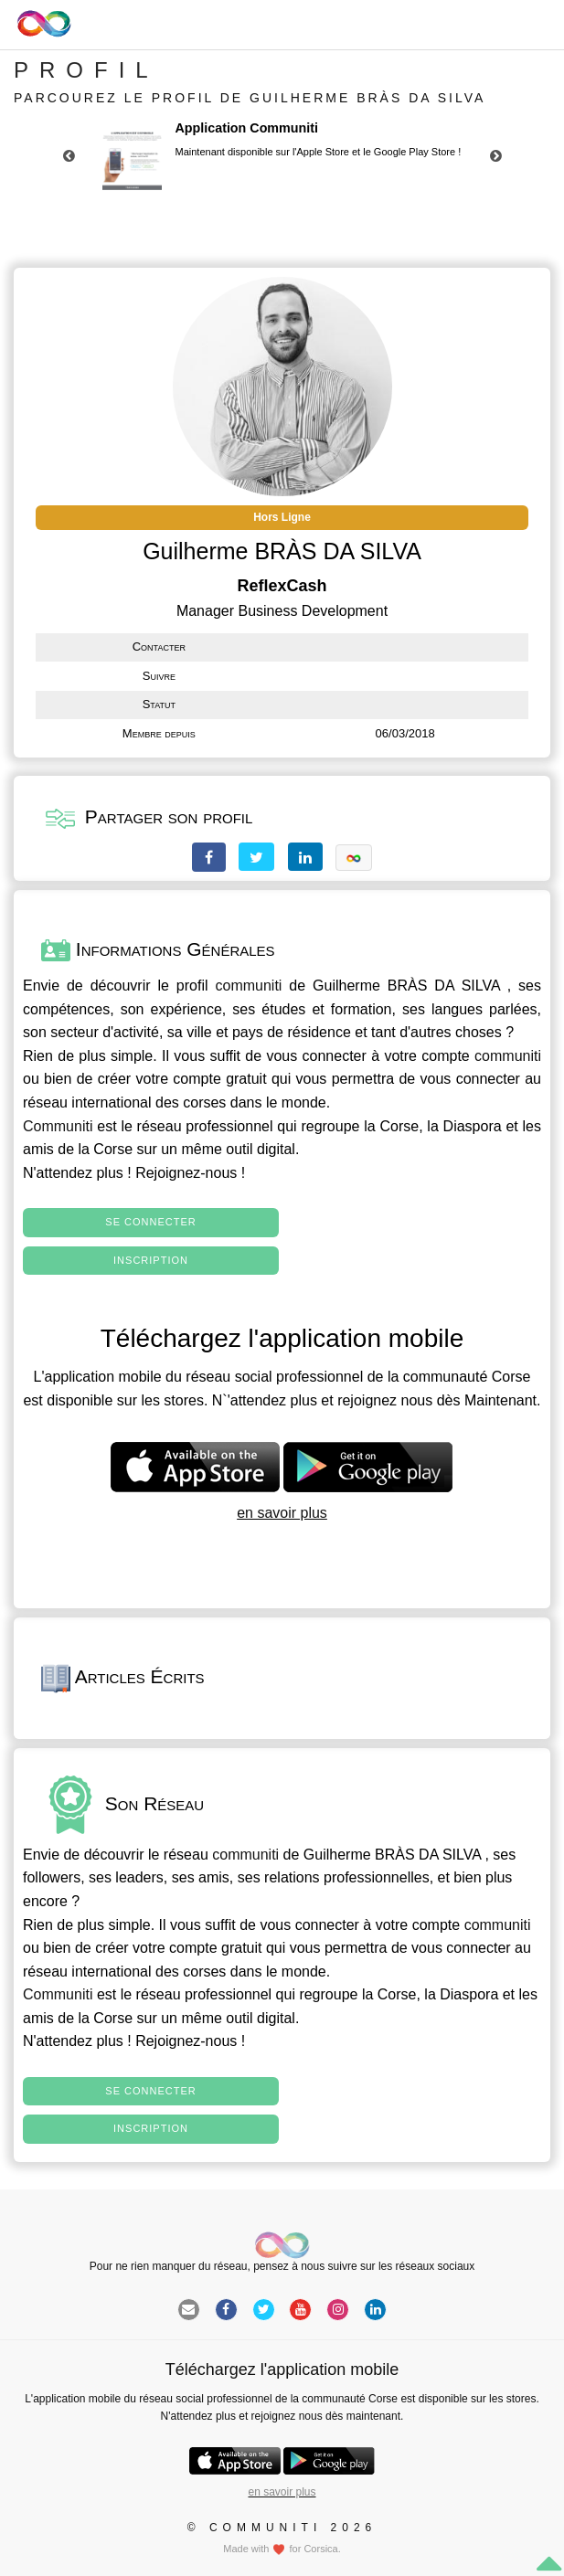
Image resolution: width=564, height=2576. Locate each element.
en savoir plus (282, 1513)
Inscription (150, 1260)
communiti (249, 985)
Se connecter (150, 1221)
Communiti (57, 1126)
